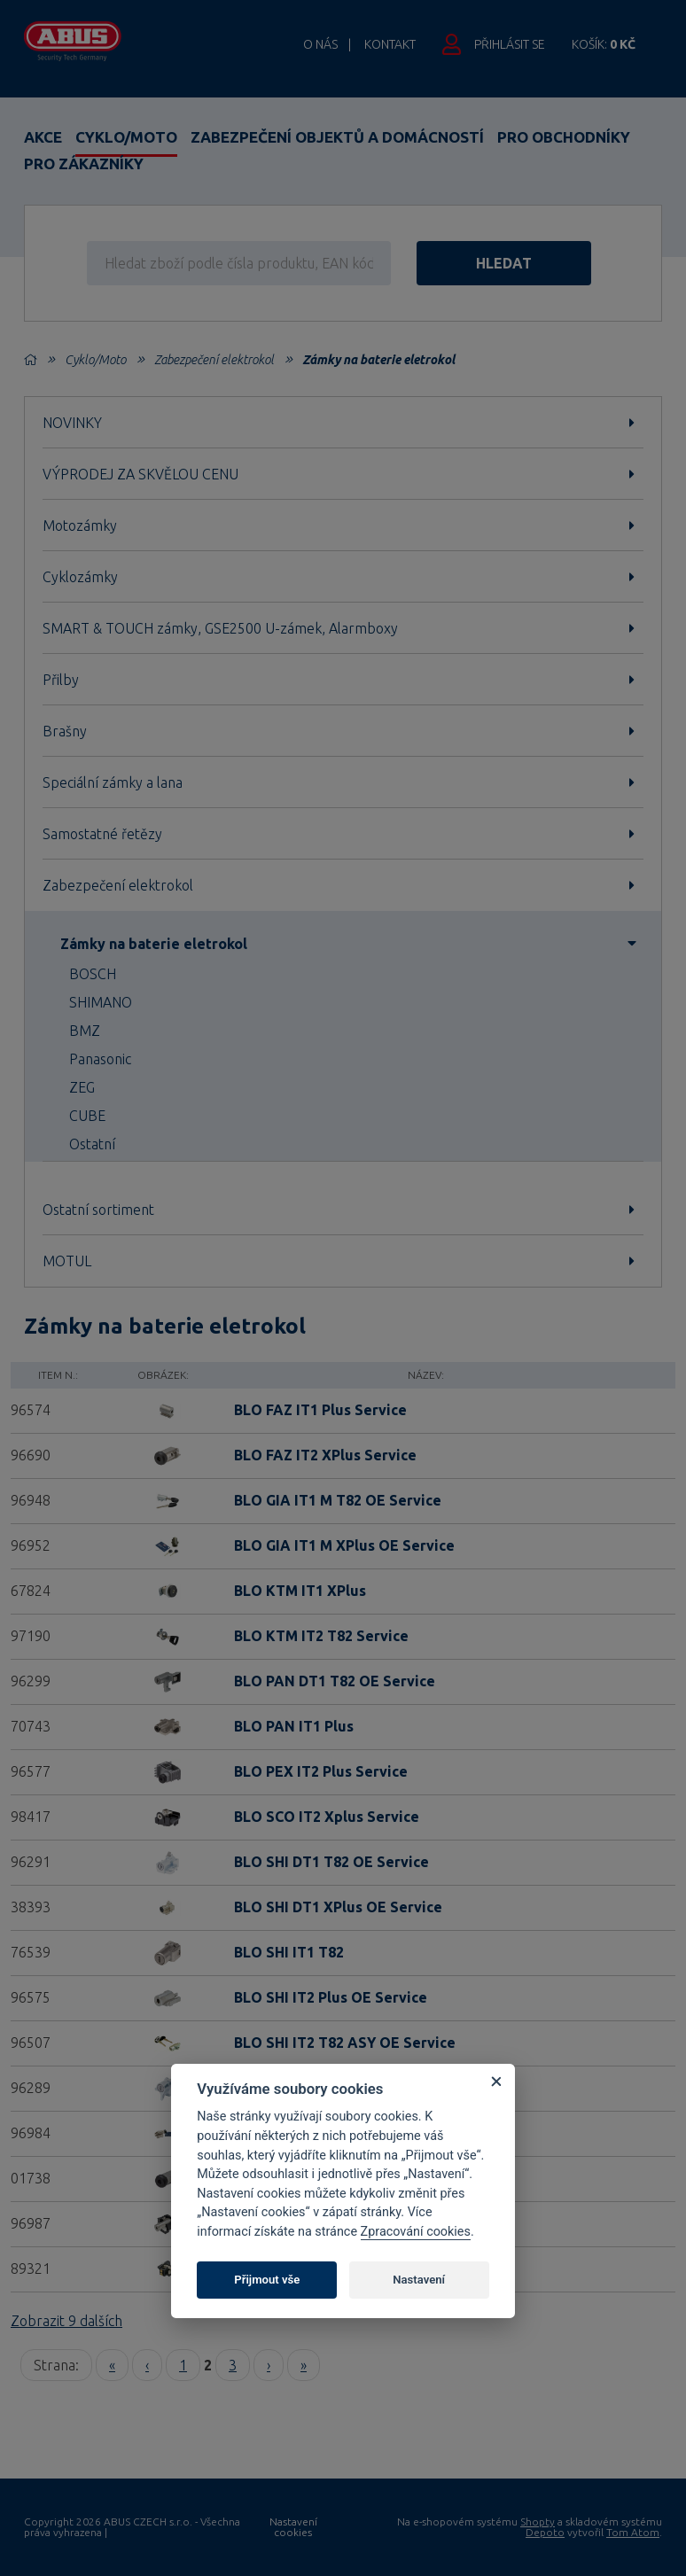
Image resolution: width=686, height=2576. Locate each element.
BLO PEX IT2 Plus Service (321, 1771)
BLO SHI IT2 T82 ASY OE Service (345, 2043)
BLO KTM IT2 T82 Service (321, 1636)
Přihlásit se (509, 44)
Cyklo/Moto (126, 136)
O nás (320, 44)
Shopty (537, 2521)
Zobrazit (66, 2321)
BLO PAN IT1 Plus (294, 1726)
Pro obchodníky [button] (563, 136)
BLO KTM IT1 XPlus (300, 1591)
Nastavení (419, 2279)
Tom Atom (632, 2532)
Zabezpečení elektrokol (214, 360)
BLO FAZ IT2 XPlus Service (325, 1455)
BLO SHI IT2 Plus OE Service (330, 1997)
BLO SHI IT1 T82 (289, 1952)
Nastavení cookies (293, 2527)
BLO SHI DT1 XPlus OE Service (338, 1907)
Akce (43, 136)
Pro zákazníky (84, 163)
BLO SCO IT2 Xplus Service (326, 1817)
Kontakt (390, 44)
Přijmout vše (267, 2279)
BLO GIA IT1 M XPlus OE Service (344, 1545)
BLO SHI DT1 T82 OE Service (331, 1862)
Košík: (603, 44)
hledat (508, 263)
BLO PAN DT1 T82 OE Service (334, 1681)
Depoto (545, 2532)
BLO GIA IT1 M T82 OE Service (337, 1500)
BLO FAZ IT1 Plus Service (320, 1410)
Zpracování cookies (416, 2231)
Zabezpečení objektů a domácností (337, 136)
